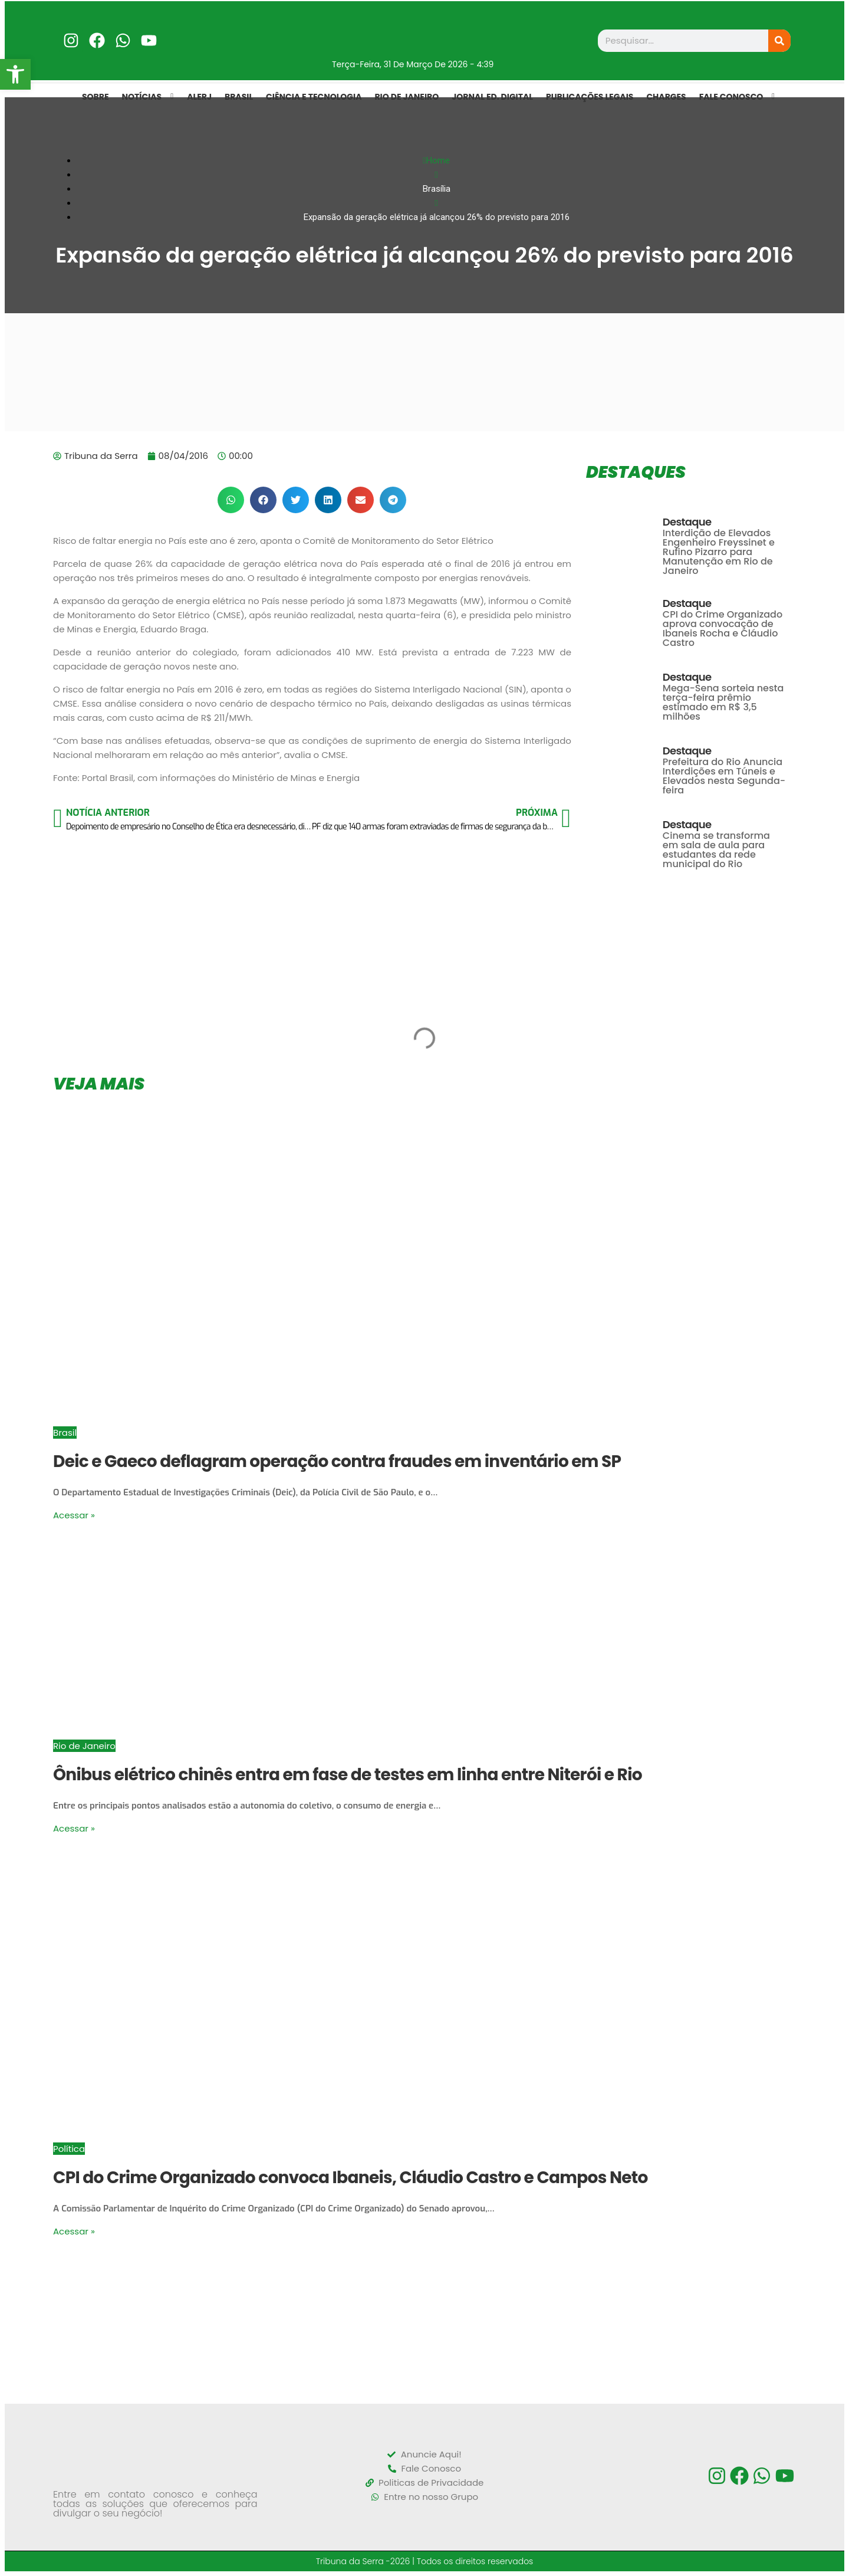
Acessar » (74, 1515)
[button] (231, 500)
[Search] (779, 40)
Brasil (65, 1432)
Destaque (687, 521)
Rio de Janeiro (84, 1746)
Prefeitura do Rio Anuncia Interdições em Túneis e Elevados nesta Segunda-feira (724, 776)
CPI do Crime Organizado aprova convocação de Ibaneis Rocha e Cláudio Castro (722, 628)
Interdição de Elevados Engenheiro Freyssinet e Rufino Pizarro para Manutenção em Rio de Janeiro (719, 551)
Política (69, 2148)
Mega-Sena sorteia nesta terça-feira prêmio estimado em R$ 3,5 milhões (723, 702)
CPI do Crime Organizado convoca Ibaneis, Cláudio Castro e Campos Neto (350, 2177)
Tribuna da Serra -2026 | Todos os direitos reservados (425, 2561)
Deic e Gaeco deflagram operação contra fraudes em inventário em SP (337, 1461)
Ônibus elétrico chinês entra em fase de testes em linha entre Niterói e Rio (347, 1774)
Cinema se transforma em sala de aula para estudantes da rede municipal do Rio (716, 850)
